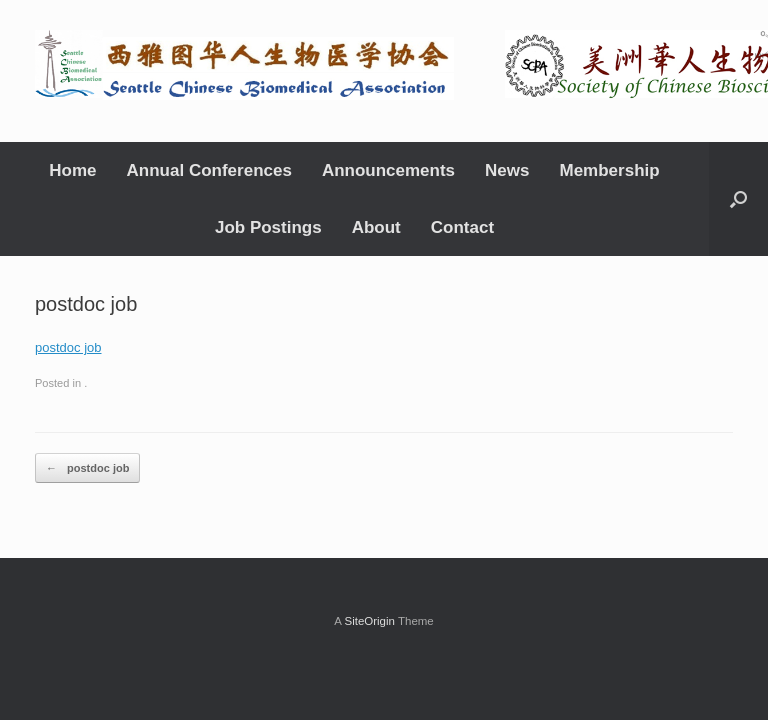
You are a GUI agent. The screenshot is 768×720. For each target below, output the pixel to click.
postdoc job (68, 347)
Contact (462, 227)
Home (72, 170)
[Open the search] (738, 199)
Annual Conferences (209, 170)
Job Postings (268, 227)
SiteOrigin (369, 621)
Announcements (388, 170)
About (376, 227)
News (507, 170)
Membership (610, 170)
